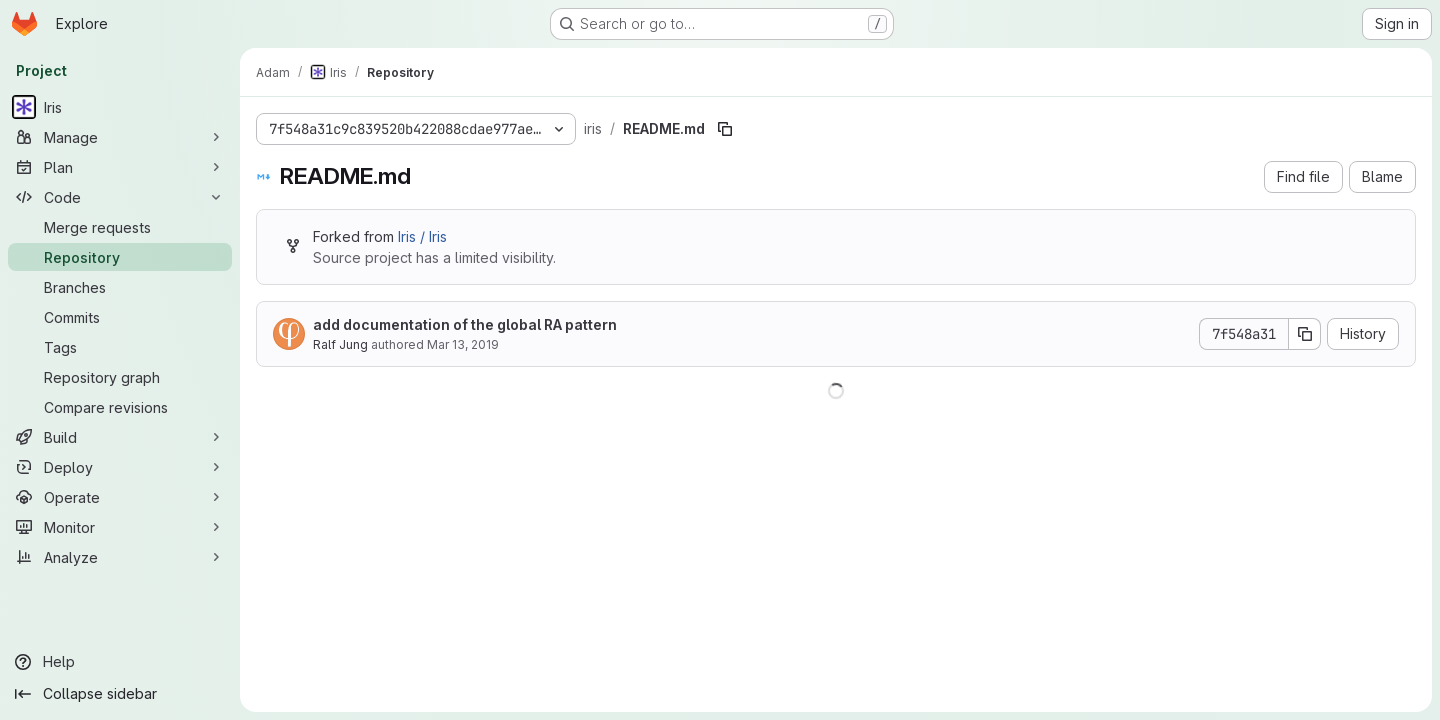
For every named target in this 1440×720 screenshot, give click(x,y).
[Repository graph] (120, 377)
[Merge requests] (120, 227)
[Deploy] (120, 467)
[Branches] (120, 287)
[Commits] (120, 317)
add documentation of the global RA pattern (465, 324)
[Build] (120, 437)
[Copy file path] (725, 129)
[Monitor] (120, 527)
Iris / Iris (422, 236)
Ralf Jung (340, 344)
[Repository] (120, 257)
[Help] (120, 662)
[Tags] (120, 347)
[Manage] (120, 137)
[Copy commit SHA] (1305, 334)
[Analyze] (120, 557)
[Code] (120, 197)
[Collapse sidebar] (120, 694)
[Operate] (120, 497)
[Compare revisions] (120, 407)
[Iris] (120, 107)
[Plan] (120, 167)
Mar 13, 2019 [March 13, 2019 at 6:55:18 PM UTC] (463, 344)
